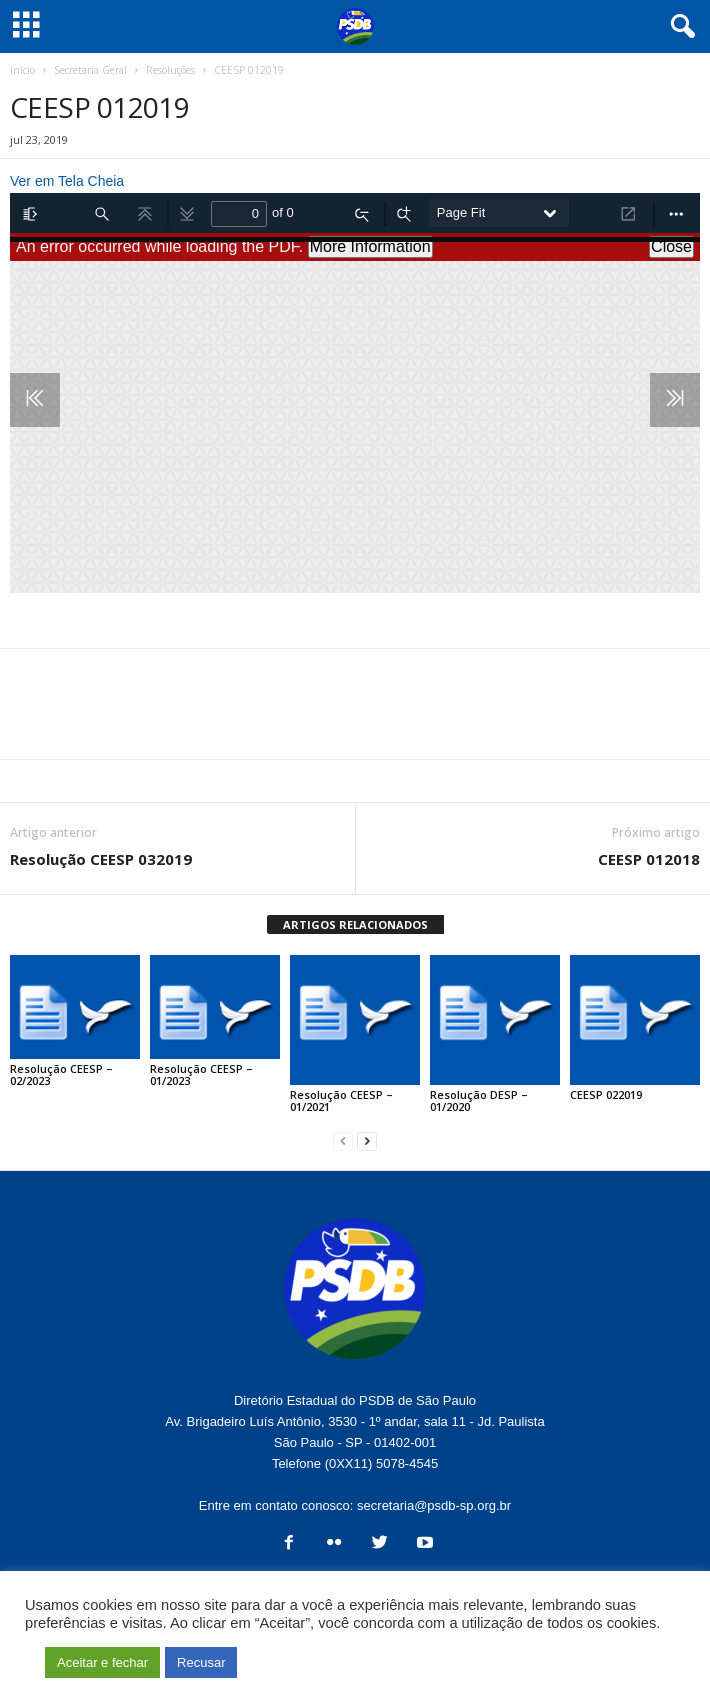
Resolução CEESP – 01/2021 (341, 1100)
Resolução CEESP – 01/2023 (201, 1074)
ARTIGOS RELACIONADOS (355, 924)
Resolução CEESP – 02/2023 (61, 1074)
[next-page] (367, 1140)
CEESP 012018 (649, 859)
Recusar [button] (201, 1662)
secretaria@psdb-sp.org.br (434, 1505)
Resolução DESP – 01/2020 (479, 1100)
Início (22, 70)
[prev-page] (343, 1140)
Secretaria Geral (90, 70)
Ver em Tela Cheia (67, 181)
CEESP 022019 (606, 1094)
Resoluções (170, 70)
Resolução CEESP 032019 (101, 859)
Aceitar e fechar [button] (102, 1662)
